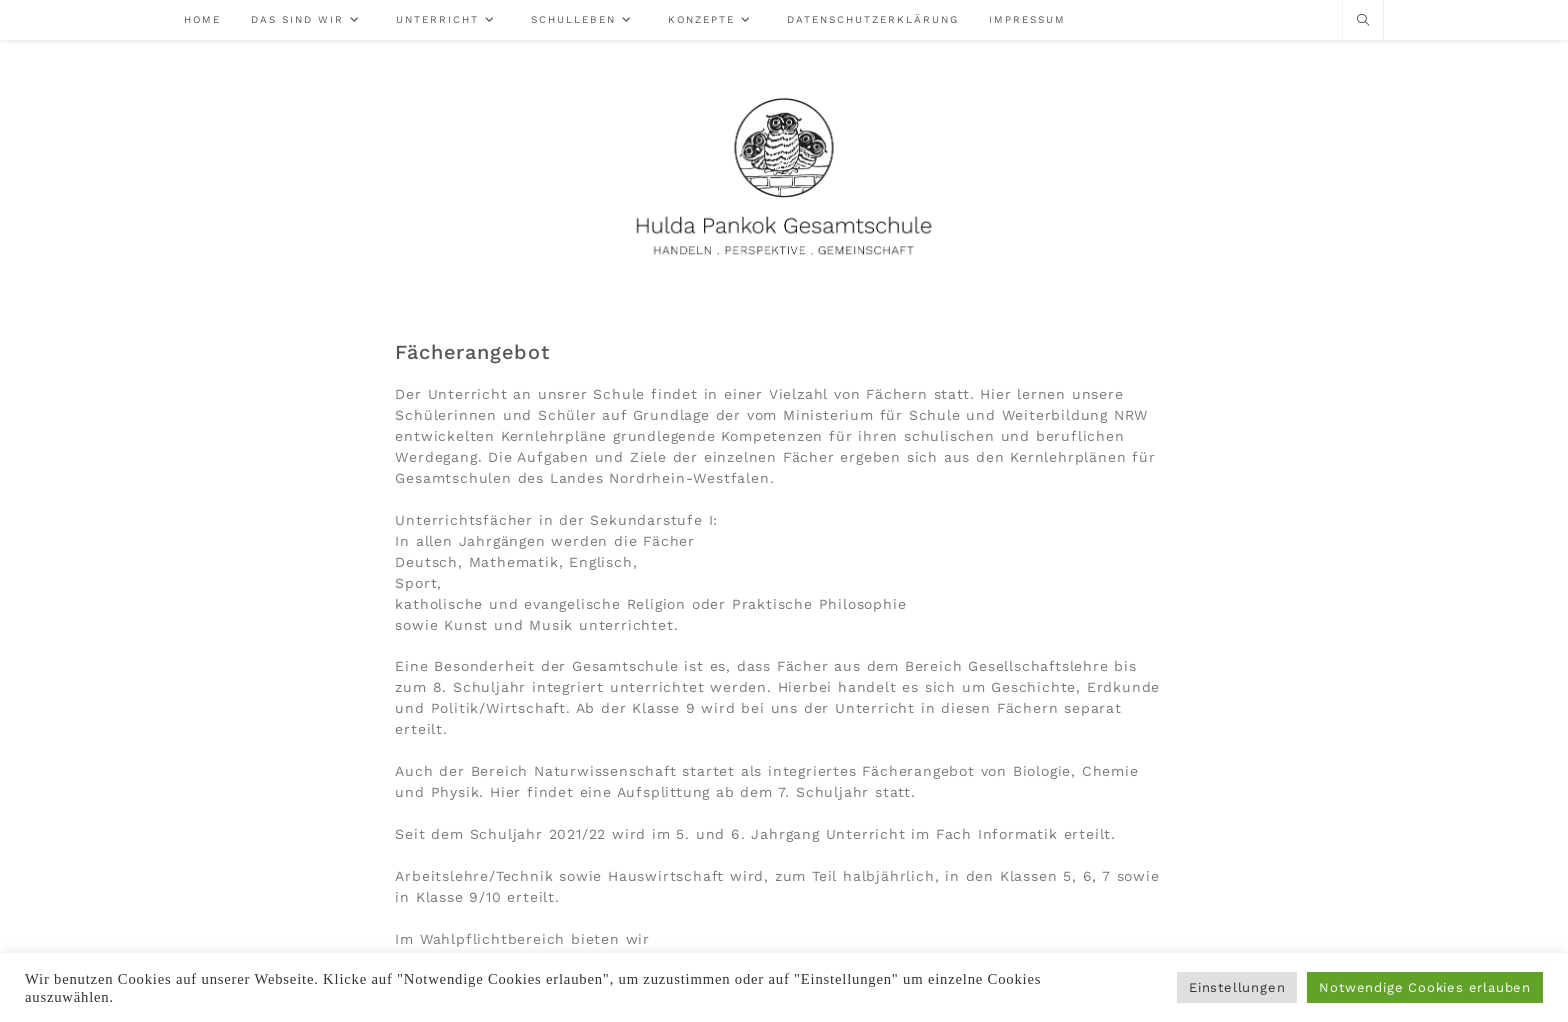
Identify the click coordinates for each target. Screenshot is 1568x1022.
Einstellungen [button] (1237, 987)
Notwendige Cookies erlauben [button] (1425, 987)
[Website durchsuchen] (1363, 21)
